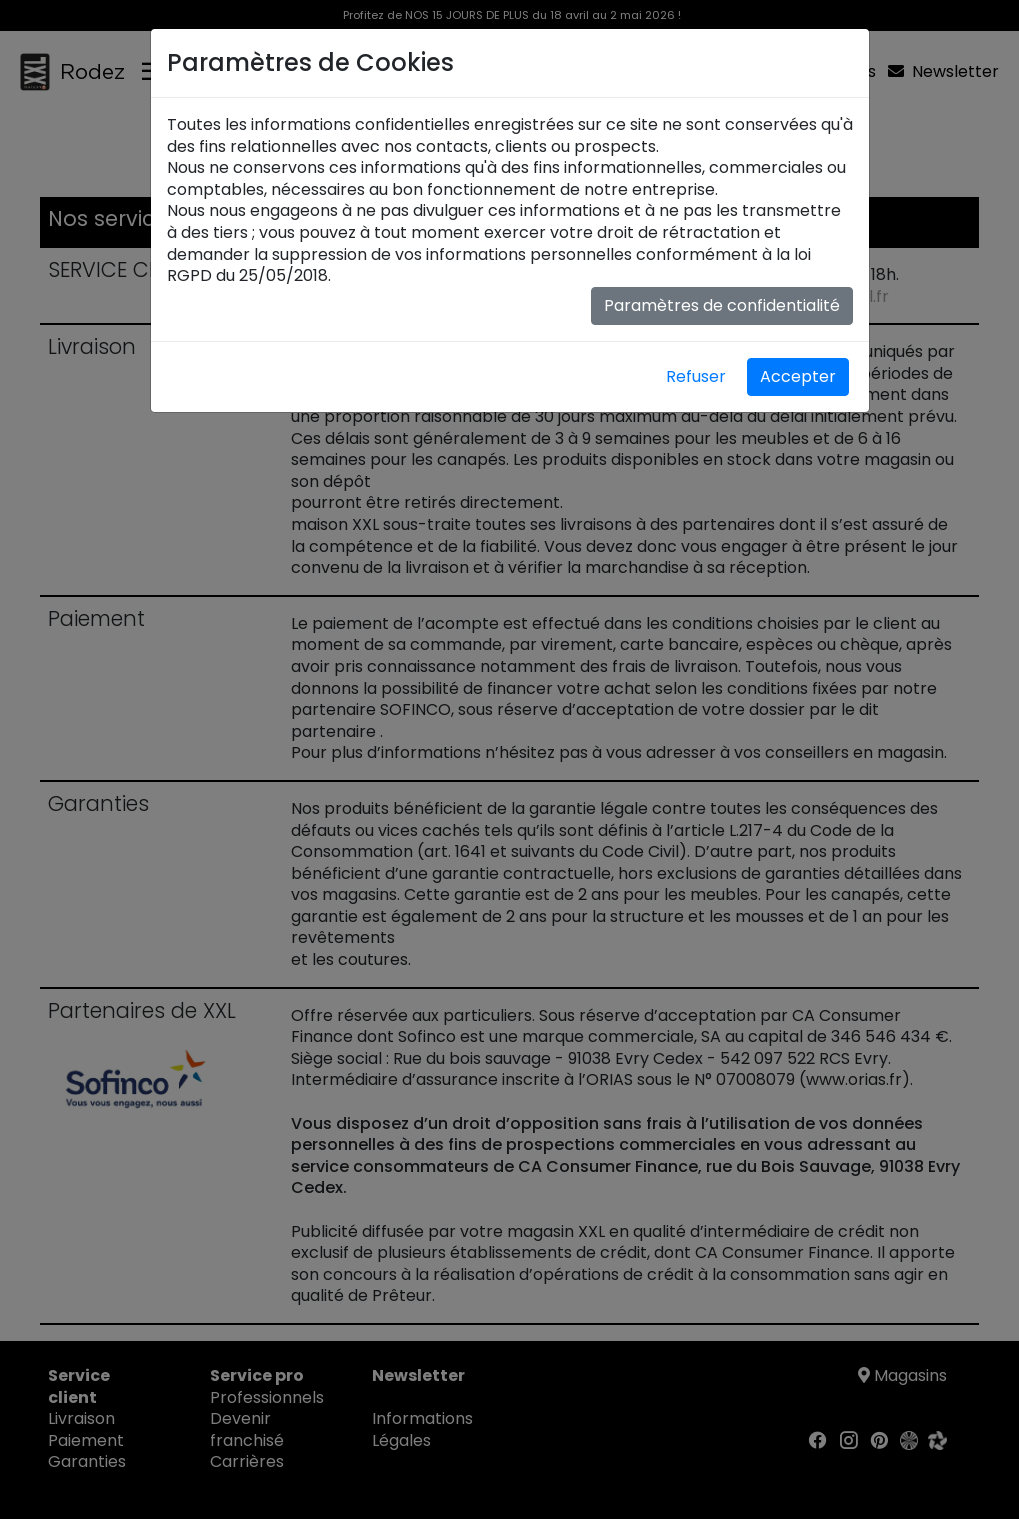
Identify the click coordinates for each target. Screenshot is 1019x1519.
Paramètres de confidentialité (722, 305)
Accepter (798, 376)
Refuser (696, 376)
